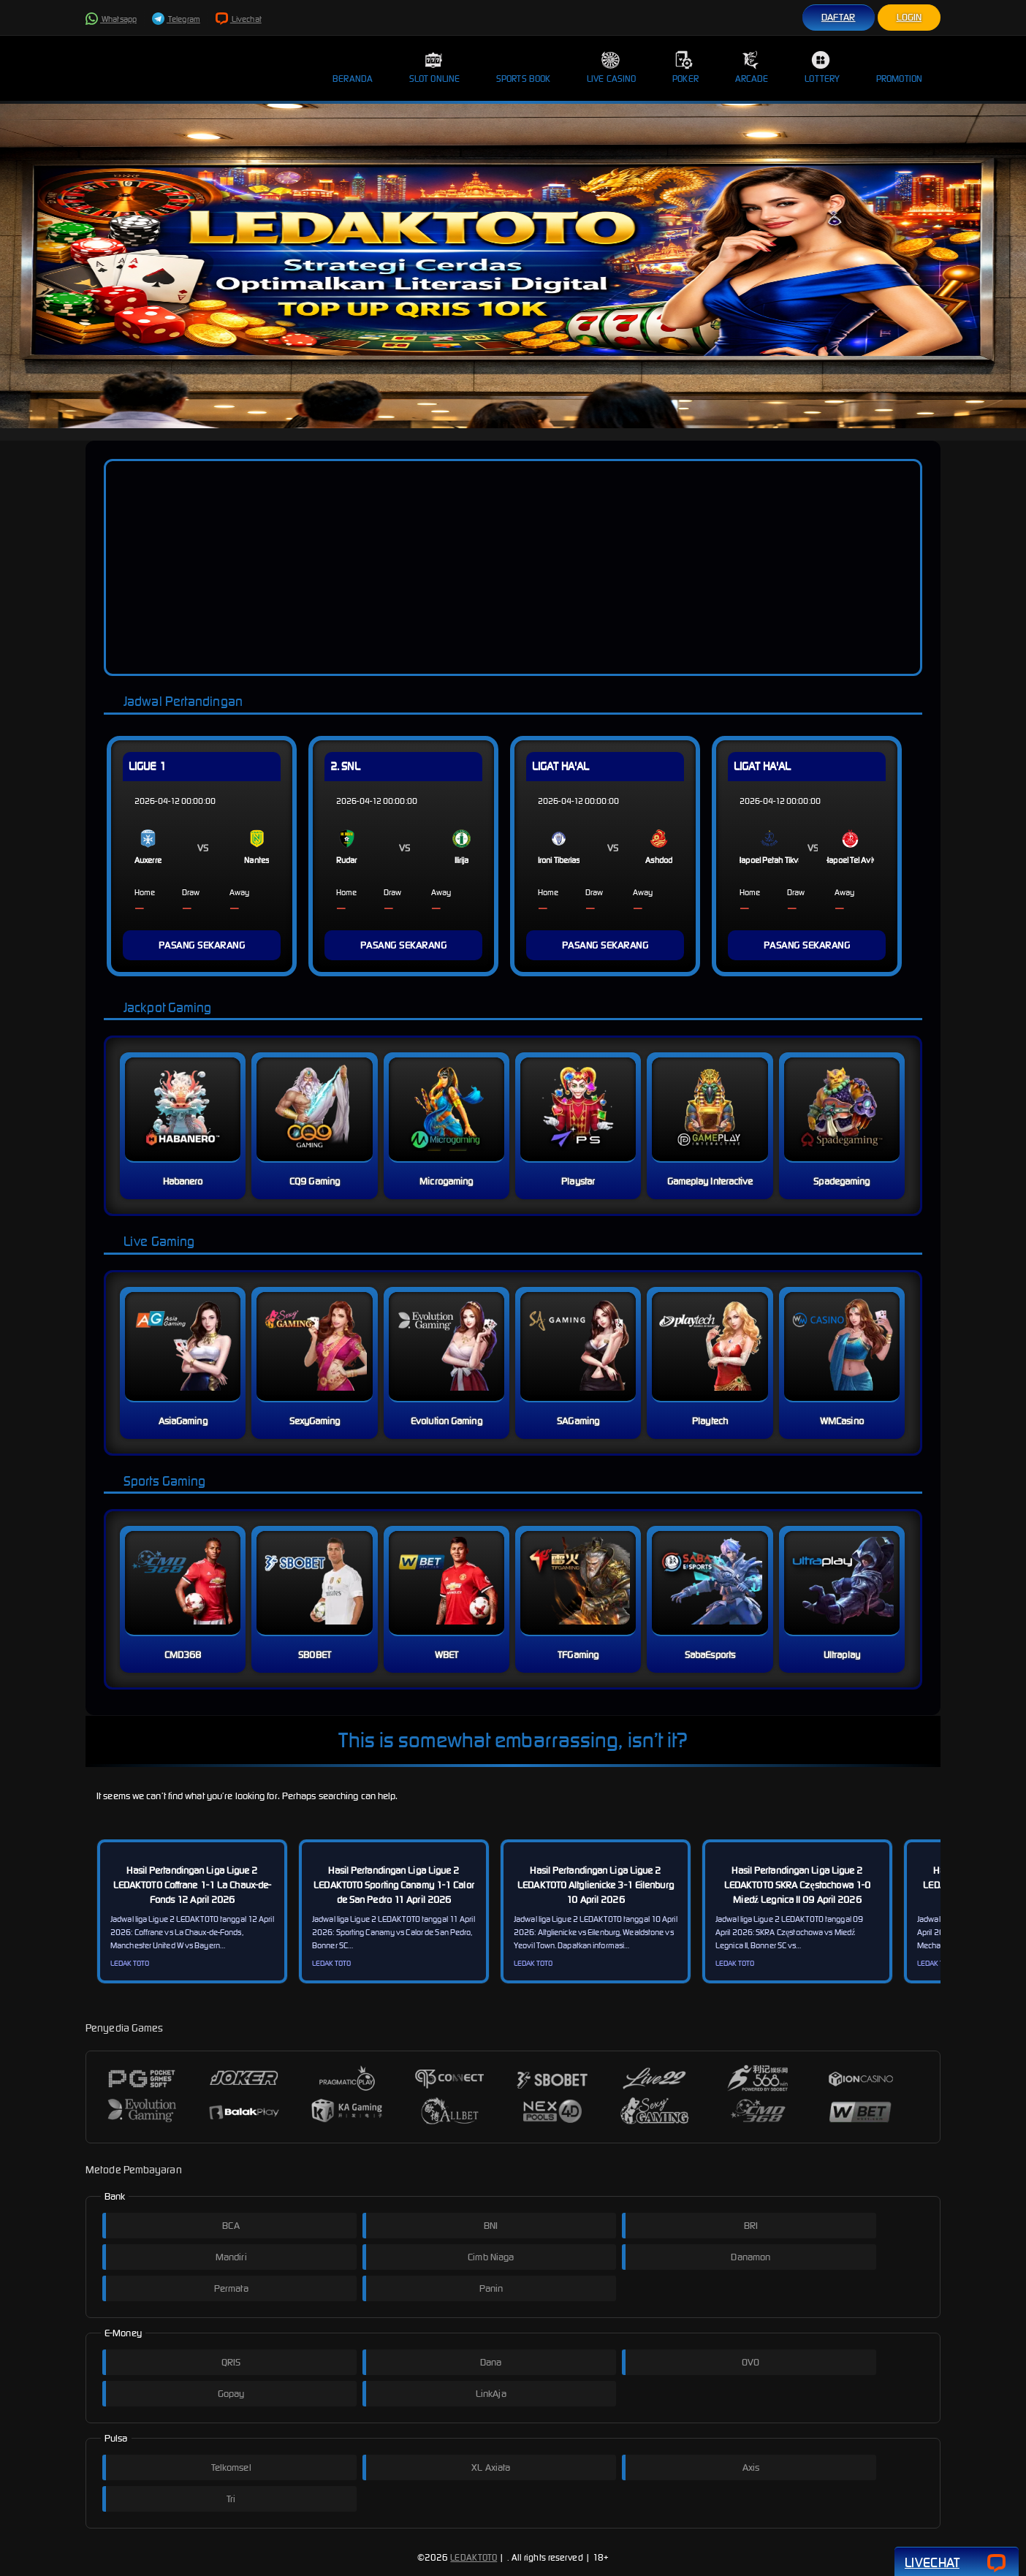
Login (909, 17)
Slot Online (434, 67)
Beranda (352, 67)
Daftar (838, 17)
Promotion (899, 67)
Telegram (176, 19)
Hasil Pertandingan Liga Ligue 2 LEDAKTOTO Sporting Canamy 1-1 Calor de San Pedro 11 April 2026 (394, 1884)
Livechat (239, 19)
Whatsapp (111, 19)
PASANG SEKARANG (202, 945)
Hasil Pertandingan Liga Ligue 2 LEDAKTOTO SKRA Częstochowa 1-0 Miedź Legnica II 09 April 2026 (797, 1884)
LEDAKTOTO (473, 2557)
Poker (685, 67)
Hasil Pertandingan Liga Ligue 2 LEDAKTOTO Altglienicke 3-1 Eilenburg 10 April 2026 (595, 1884)
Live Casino (611, 67)
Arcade (752, 67)
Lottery (822, 67)
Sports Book (523, 67)
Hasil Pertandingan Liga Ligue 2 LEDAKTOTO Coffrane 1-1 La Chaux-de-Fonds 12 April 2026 (192, 1884)
